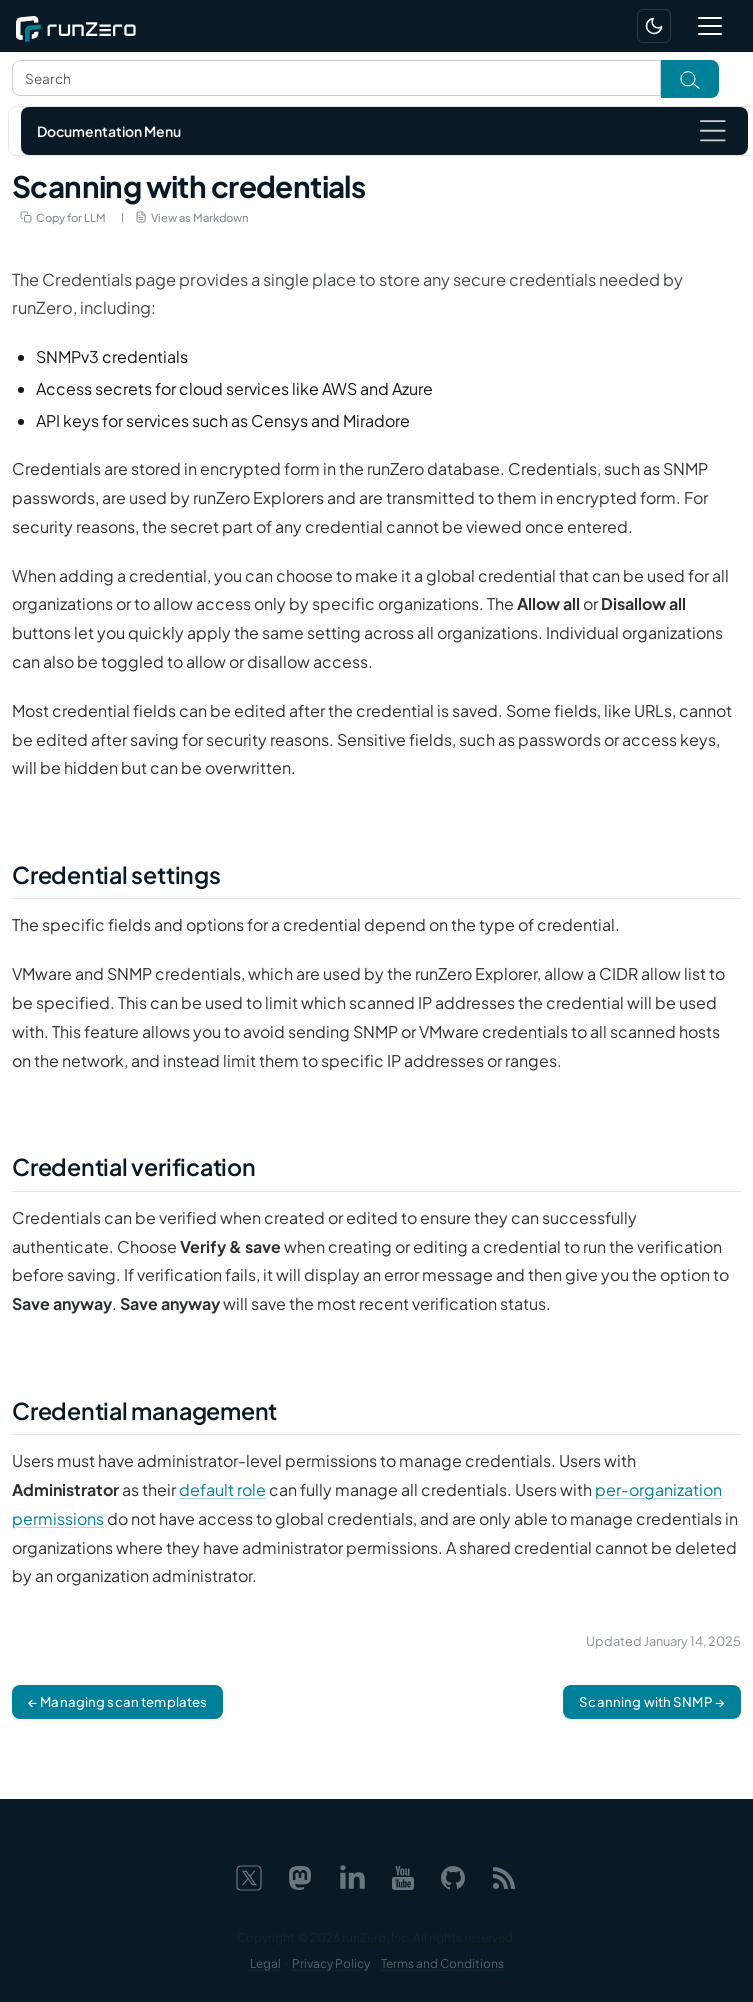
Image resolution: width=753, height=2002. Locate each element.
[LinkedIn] (352, 1874)
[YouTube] (403, 1874)
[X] (249, 1874)
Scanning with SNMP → (652, 1701)
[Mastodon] (300, 1874)
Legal (265, 1963)
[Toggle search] (690, 79)
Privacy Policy (331, 1963)
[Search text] (336, 78)
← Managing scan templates (117, 1701)
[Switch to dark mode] (654, 26)
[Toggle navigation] (710, 26)
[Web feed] (504, 1874)
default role (222, 1489)
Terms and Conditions (442, 1963)
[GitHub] (453, 1874)
